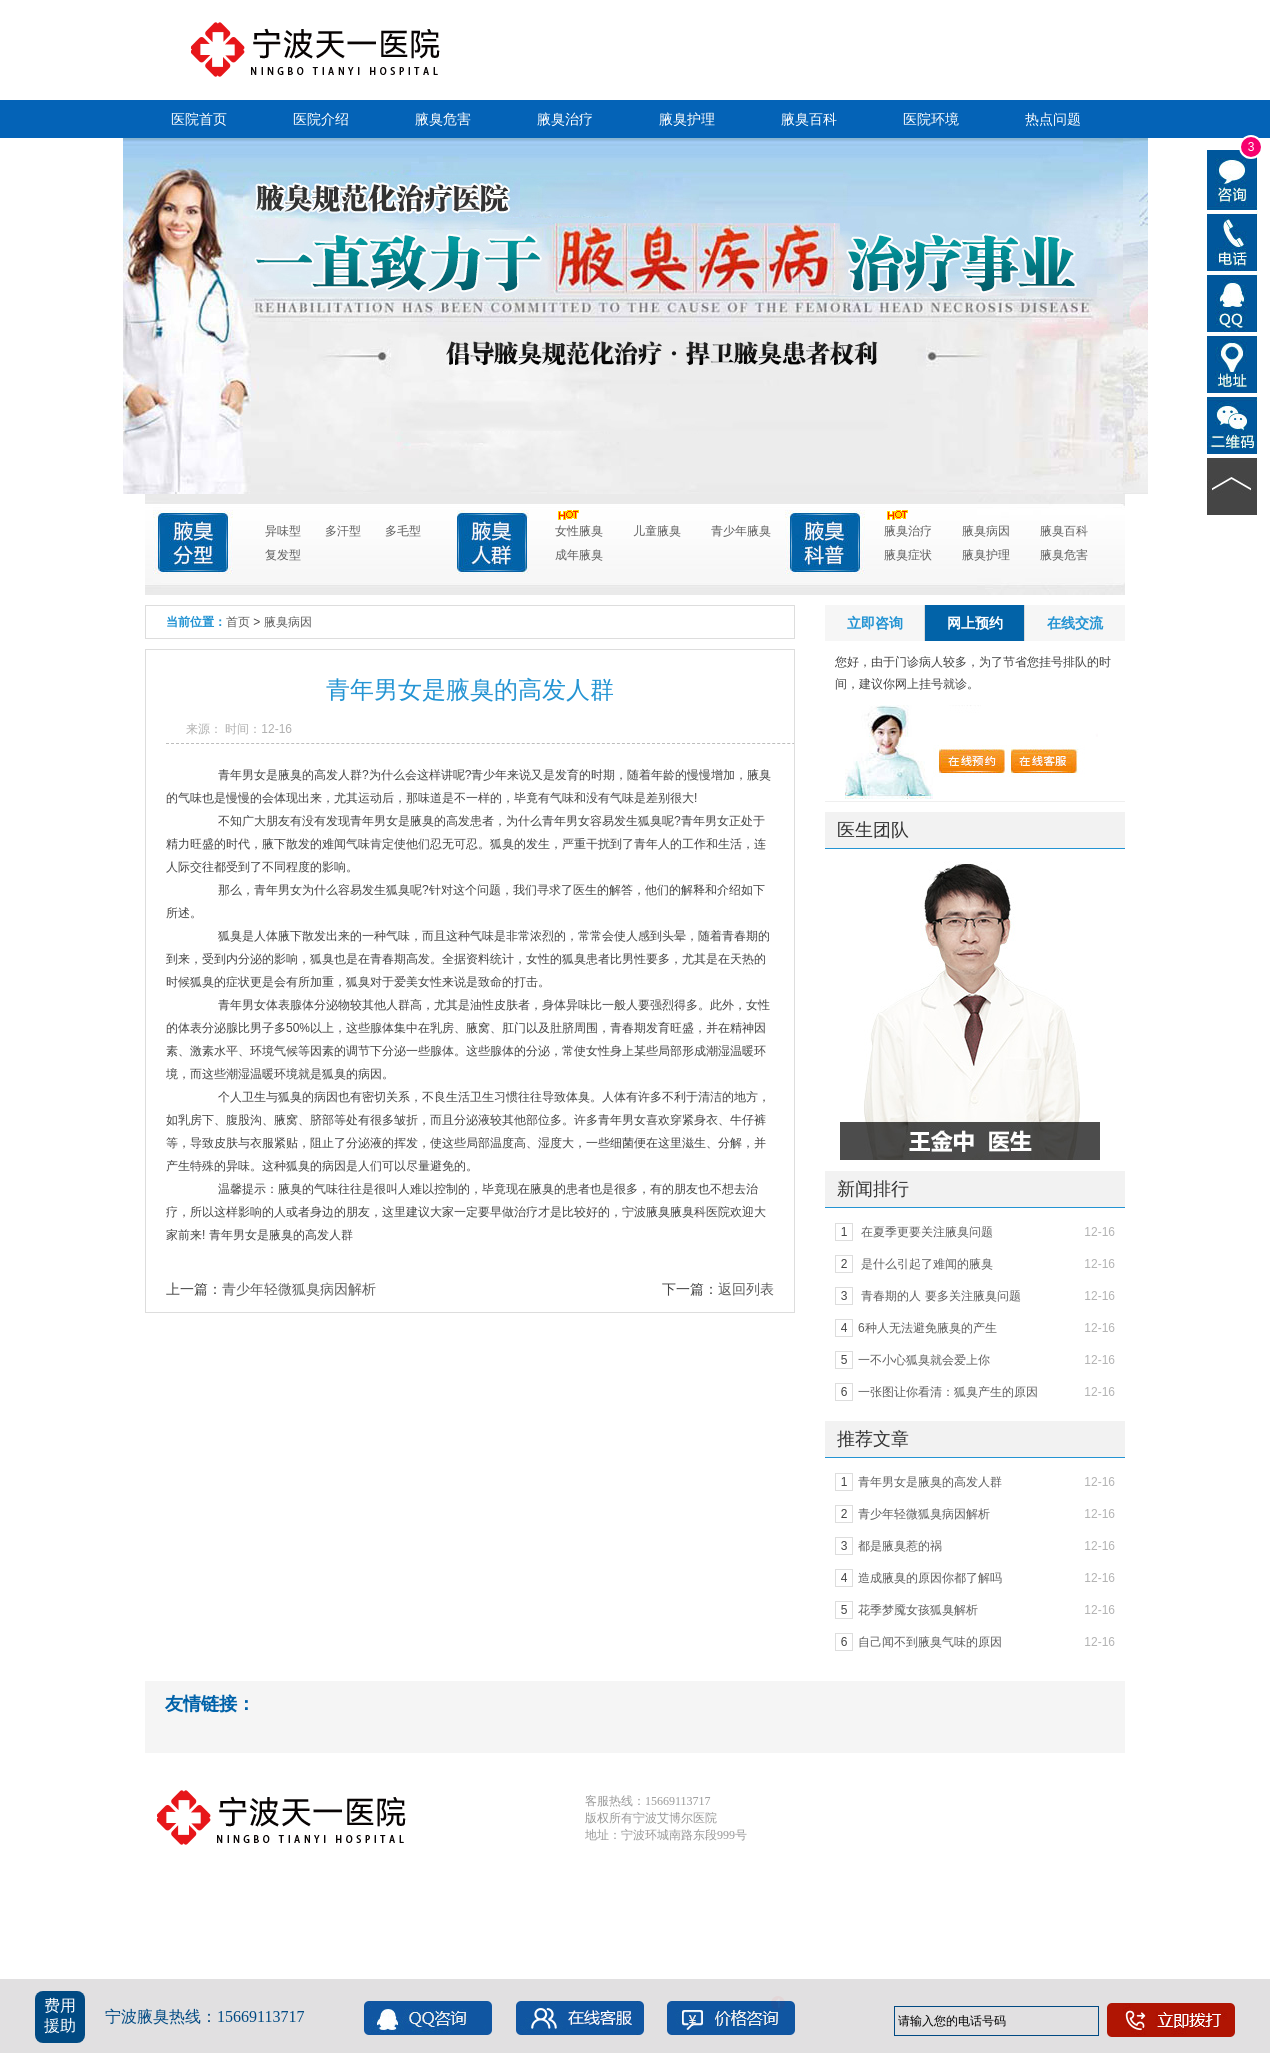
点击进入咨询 (621, 226)
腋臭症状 (908, 555)
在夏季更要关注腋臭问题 (925, 1232)
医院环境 (931, 119)
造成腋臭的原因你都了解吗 (930, 1578)
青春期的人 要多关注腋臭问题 (939, 1296)
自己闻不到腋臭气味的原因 (930, 1642)
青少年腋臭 (741, 531)
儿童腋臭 (657, 531)
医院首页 (199, 119)
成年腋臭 (579, 555)
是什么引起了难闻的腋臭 (925, 1264)
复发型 (283, 555)
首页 (238, 622)
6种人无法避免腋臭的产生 (927, 1328)
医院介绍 (321, 119)
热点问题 (1053, 119)
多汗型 (343, 531)
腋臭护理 (687, 119)
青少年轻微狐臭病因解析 (299, 1289)
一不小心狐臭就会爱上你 (924, 1360)
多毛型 (403, 531)
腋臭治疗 (565, 119)
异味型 (283, 531)
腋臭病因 (986, 531)
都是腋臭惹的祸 (900, 1546)
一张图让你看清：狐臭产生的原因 (948, 1392)
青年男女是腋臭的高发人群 (930, 1482)
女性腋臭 (579, 528)
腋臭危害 (443, 119)
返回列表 (746, 1289)
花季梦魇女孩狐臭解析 (918, 1610)
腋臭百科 (809, 119)
